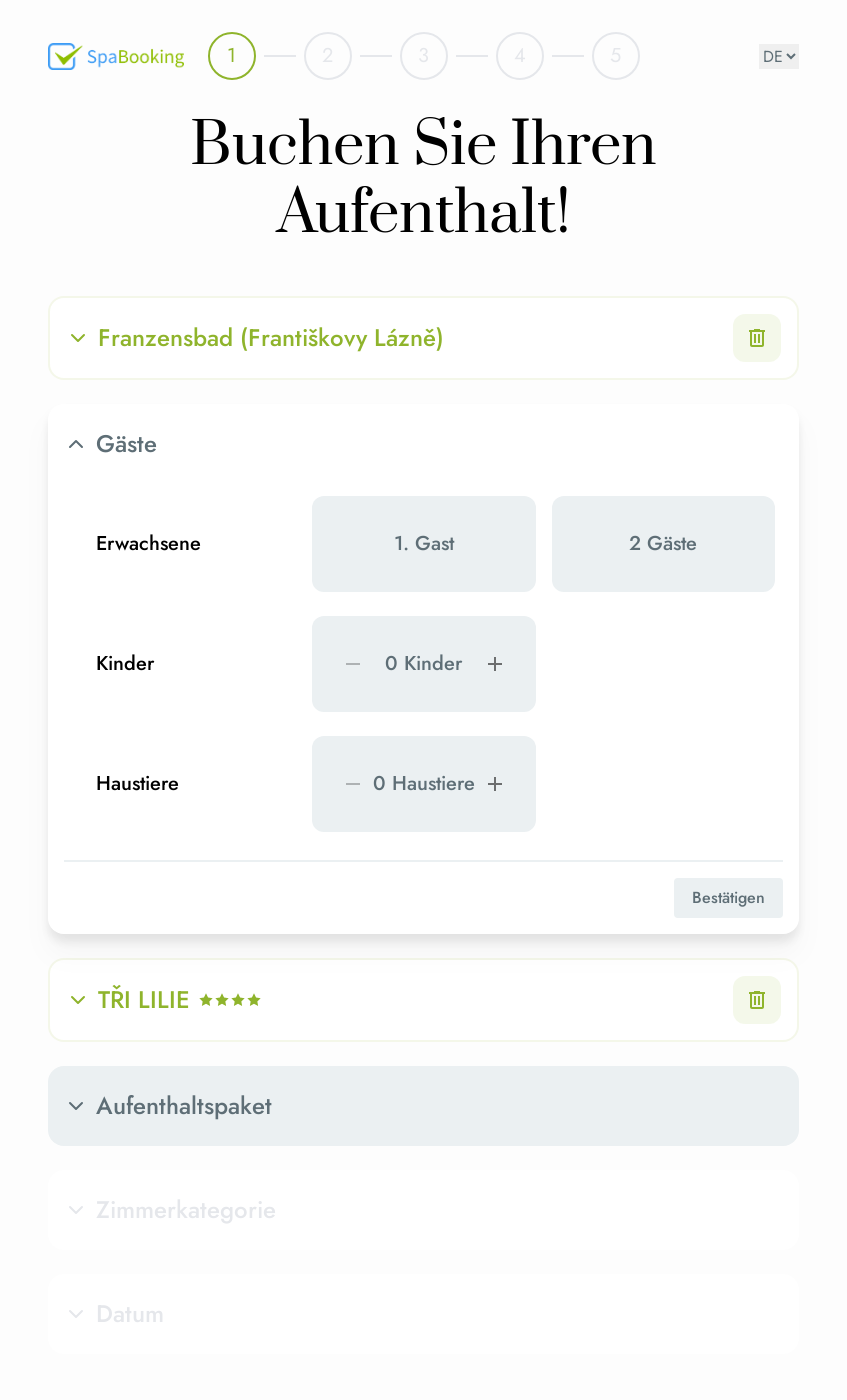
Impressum (680, 1326)
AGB (662, 1262)
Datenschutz (683, 1294)
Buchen (706, 1115)
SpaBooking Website (514, 1262)
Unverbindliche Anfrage (514, 1115)
